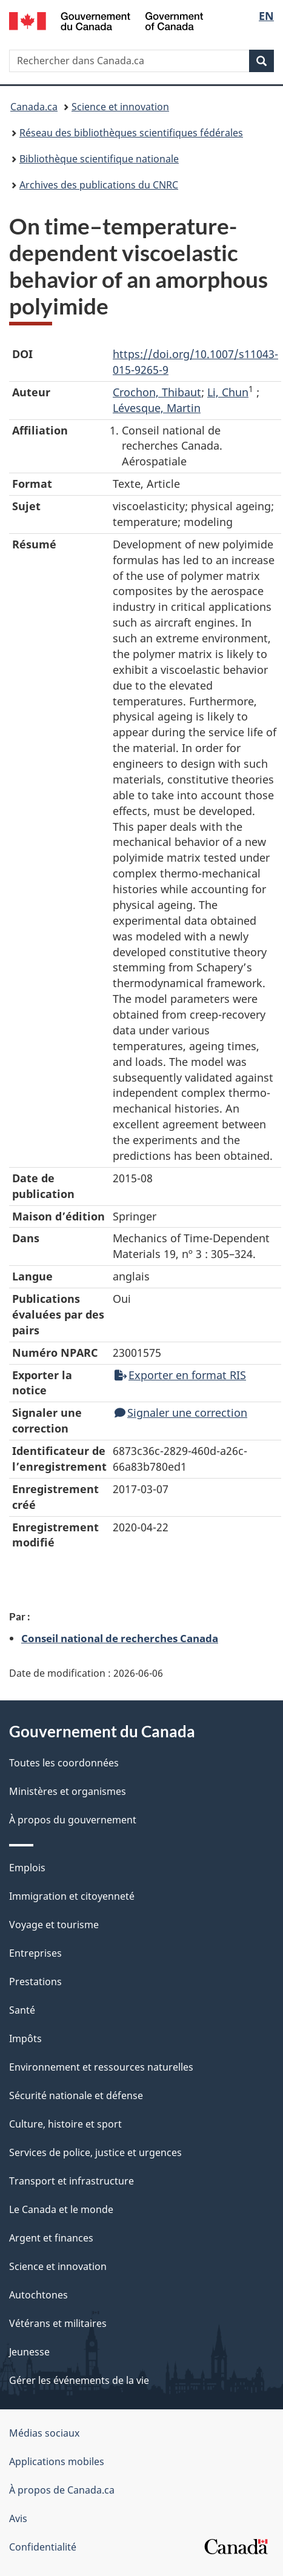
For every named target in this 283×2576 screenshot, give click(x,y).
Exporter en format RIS (180, 1375)
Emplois (27, 1867)
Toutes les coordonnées (64, 1762)
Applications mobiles (56, 2461)
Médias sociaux (44, 2433)
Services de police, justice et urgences (95, 2152)
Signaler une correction (181, 1412)
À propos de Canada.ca (62, 2490)
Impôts (25, 2038)
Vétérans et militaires (58, 2323)
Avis (18, 2518)
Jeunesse (29, 2351)
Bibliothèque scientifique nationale (99, 158)
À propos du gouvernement (72, 1819)
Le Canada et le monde (61, 2209)
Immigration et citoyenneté (72, 1896)
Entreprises (35, 1953)
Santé (22, 2010)
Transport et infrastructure (71, 2181)
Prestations (35, 1981)
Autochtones (38, 2294)
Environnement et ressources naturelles (101, 2067)
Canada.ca (34, 106)
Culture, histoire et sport (65, 2124)
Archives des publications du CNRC (98, 184)
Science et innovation (120, 106)
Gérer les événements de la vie (79, 2380)
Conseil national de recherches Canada (119, 1638)
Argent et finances (51, 2238)
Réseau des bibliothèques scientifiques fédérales (131, 132)
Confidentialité (42, 2547)
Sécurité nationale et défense (76, 2095)
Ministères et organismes (67, 1791)
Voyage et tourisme (54, 1924)
